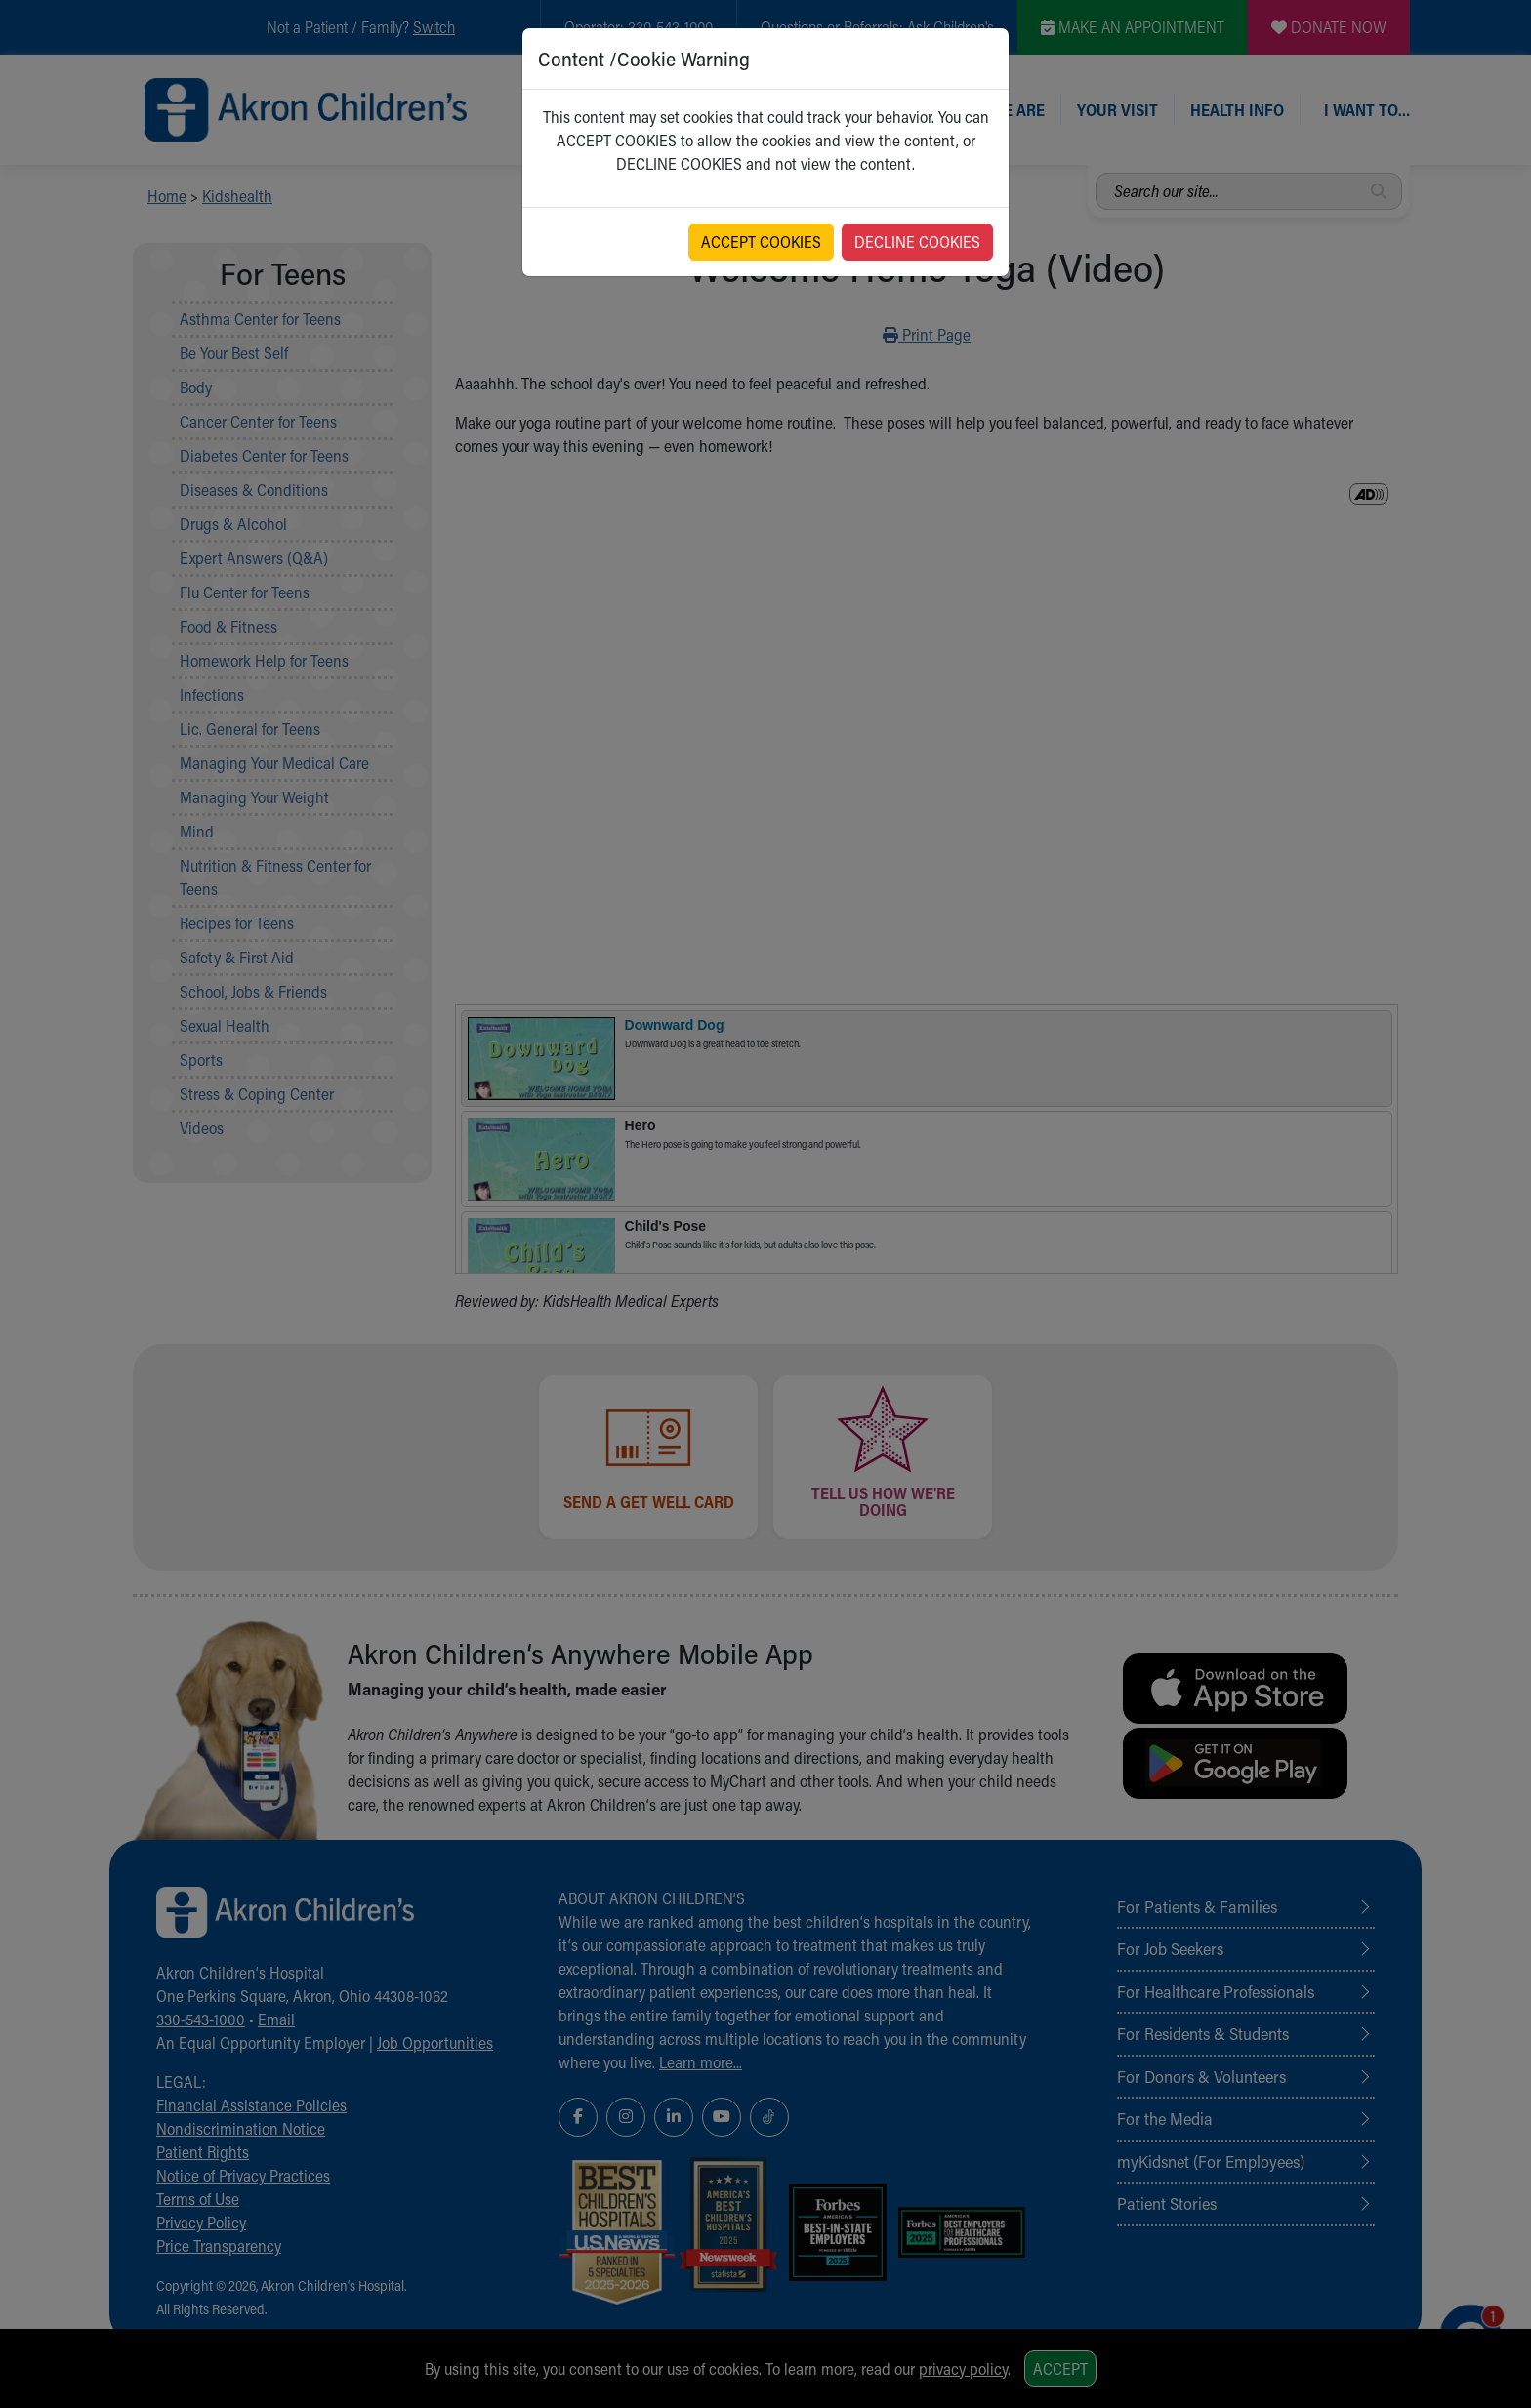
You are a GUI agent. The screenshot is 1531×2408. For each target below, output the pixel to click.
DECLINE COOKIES (917, 241)
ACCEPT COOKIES (761, 241)
